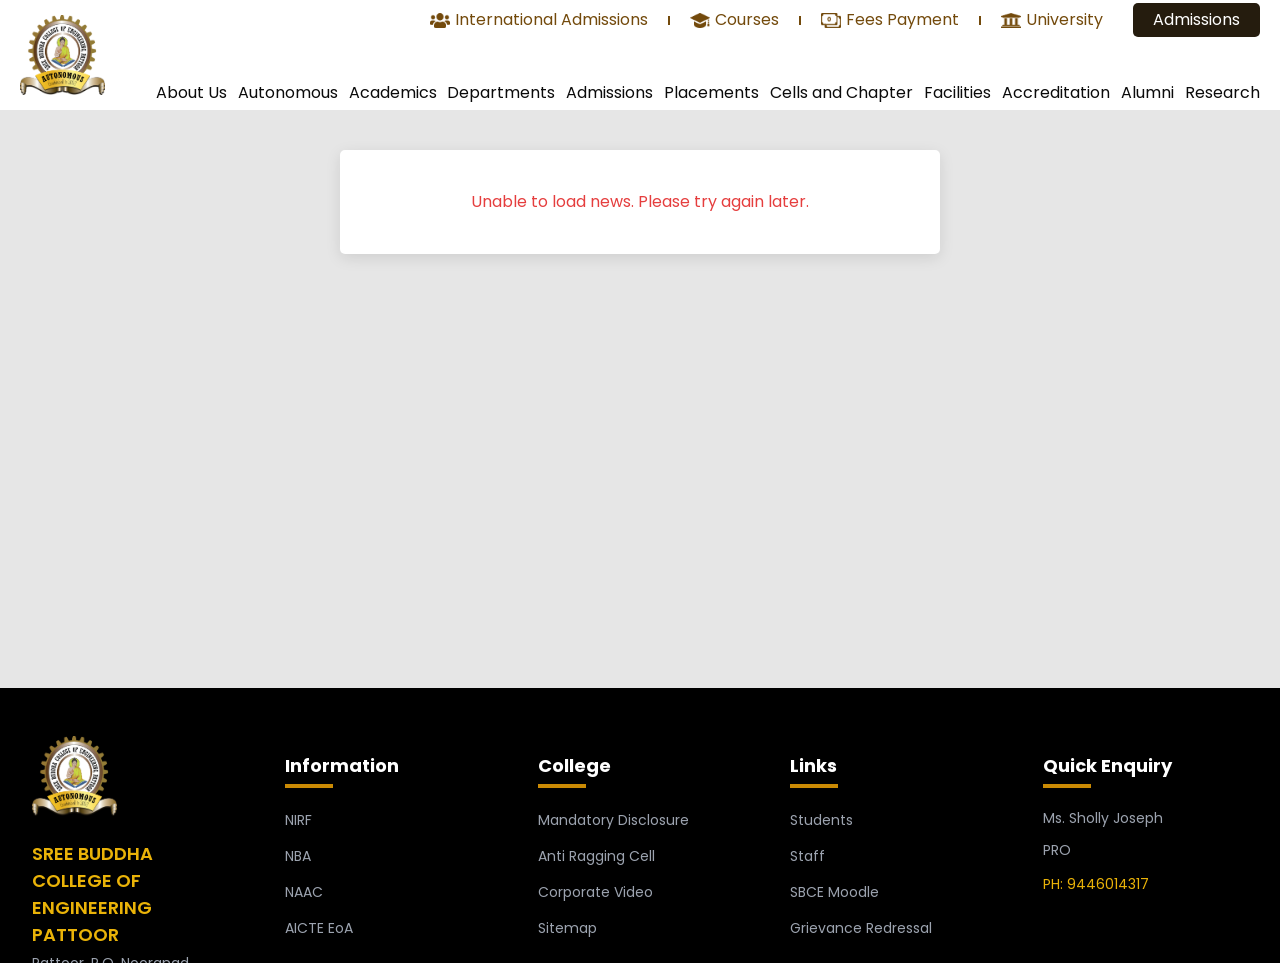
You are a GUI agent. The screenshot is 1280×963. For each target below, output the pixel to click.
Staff (807, 856)
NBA (298, 856)
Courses (734, 21)
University (1052, 21)
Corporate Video (595, 892)
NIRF (298, 820)
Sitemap (567, 928)
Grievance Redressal (861, 928)
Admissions (1196, 19)
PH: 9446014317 (1096, 884)
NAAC (304, 892)
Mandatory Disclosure (613, 820)
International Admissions (539, 21)
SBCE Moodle (834, 892)
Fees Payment (890, 21)
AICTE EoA (319, 928)
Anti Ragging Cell (596, 856)
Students (821, 820)
